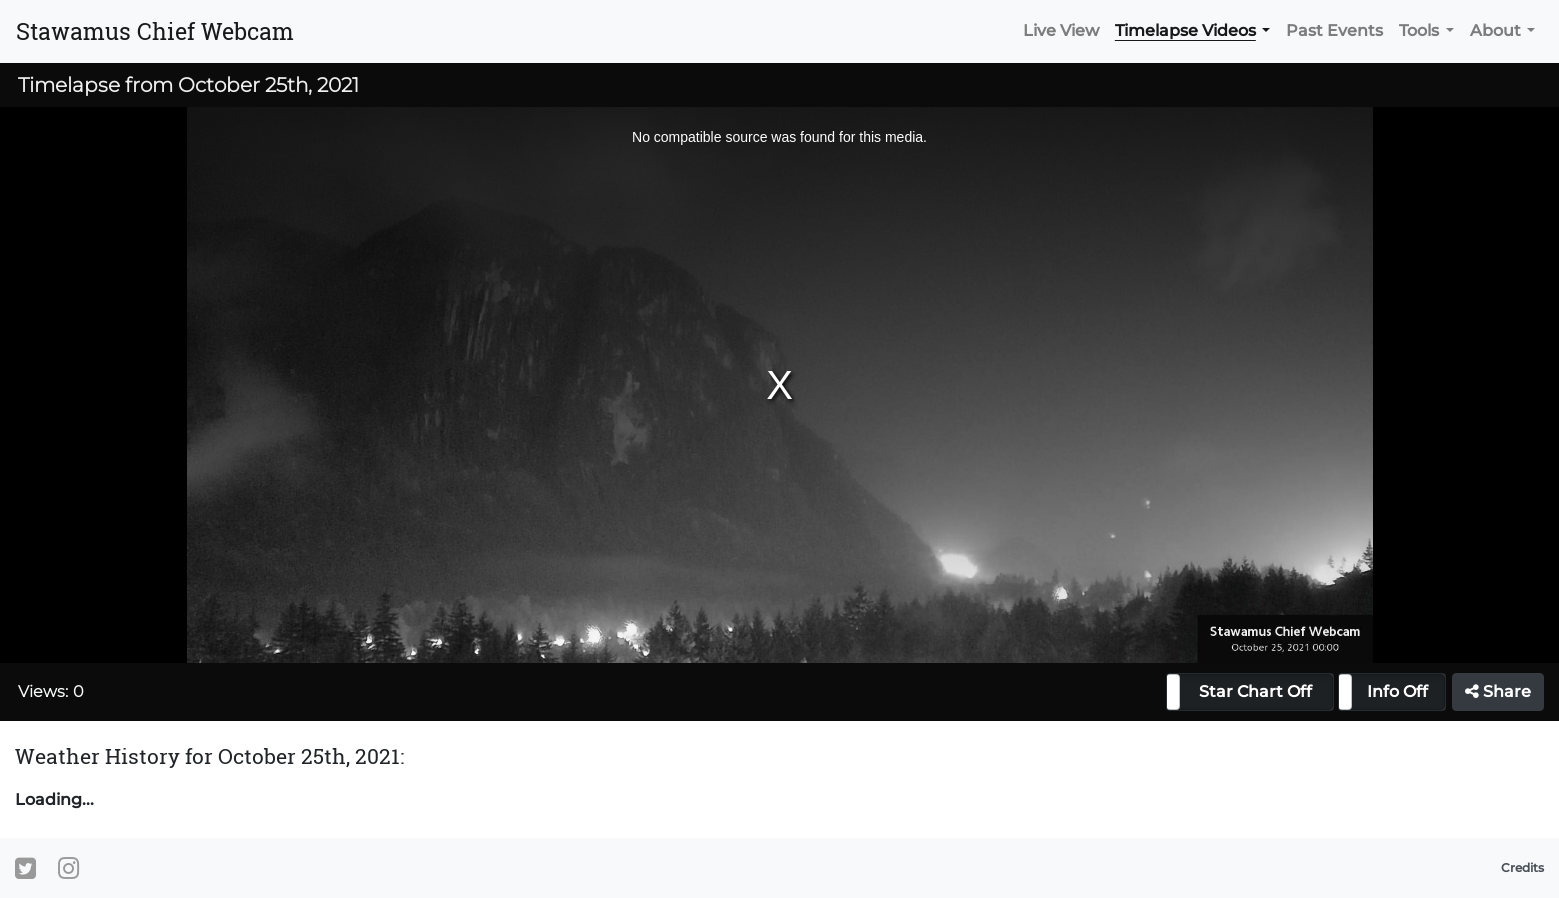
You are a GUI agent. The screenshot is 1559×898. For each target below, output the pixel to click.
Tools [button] (1419, 30)
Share (1498, 691)
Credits (1522, 867)
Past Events (1334, 30)
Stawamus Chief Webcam (155, 31)
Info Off (1397, 691)
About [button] (1495, 30)
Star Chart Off (1255, 691)
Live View (1061, 30)
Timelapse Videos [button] (1185, 30)
